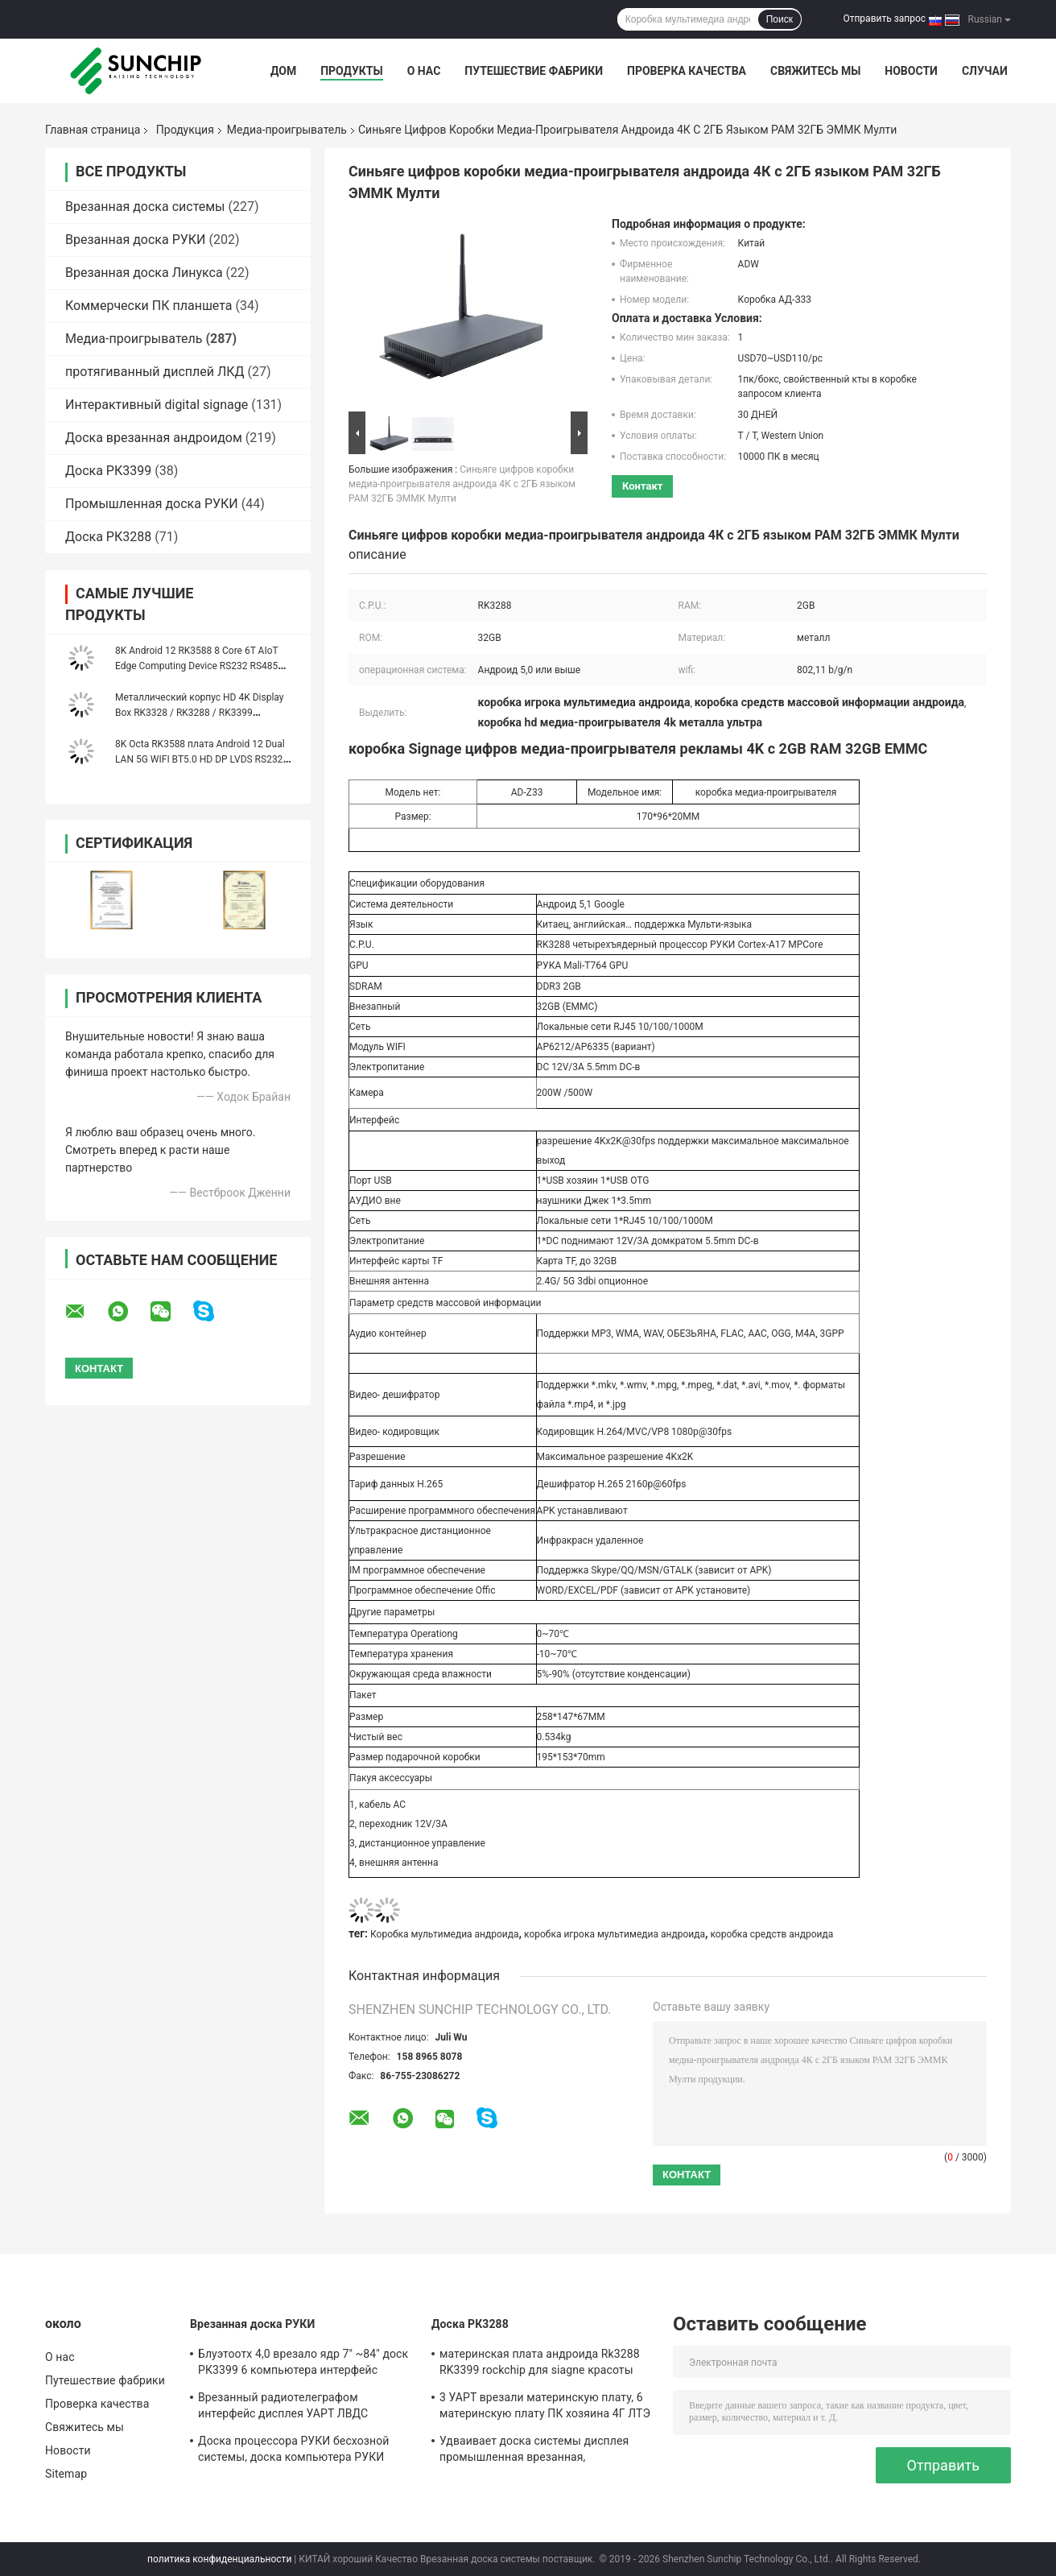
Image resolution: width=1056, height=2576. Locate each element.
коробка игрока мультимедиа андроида (614, 1934)
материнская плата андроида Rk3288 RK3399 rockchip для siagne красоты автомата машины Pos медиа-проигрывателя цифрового (539, 2364)
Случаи (985, 70)
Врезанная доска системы (145, 206)
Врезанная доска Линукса (144, 272)
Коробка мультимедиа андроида (444, 1934)
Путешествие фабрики (533, 70)
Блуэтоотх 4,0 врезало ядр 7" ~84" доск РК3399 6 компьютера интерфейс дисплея (303, 2364)
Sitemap (66, 2473)
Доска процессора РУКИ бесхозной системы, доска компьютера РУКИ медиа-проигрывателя (293, 2451)
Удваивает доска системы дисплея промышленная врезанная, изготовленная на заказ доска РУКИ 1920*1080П (537, 2451)
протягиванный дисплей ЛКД (155, 371)
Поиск (779, 19)
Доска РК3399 (108, 470)
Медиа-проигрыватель (287, 129)
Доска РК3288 (108, 536)
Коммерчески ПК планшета (149, 305)
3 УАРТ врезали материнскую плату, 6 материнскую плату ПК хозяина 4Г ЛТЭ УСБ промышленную (544, 2408)
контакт (642, 486)
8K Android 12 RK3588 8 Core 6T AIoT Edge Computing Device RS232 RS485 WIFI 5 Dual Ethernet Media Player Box (196, 666)
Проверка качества (686, 70)
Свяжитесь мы (815, 70)
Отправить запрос (884, 18)
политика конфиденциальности (219, 2559)
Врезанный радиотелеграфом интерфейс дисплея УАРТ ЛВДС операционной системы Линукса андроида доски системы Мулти (285, 2408)
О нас (424, 70)
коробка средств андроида (771, 1934)
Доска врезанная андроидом (153, 437)
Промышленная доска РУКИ (151, 503)
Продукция (185, 129)
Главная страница (92, 129)
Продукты (351, 70)
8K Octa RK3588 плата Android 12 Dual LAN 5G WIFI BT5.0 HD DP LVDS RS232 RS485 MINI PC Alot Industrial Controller (201, 759)
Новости (911, 70)
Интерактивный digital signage (156, 404)
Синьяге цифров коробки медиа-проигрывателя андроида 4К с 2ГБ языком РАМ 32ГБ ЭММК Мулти (462, 484)
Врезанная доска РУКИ (135, 239)
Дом (283, 70)
